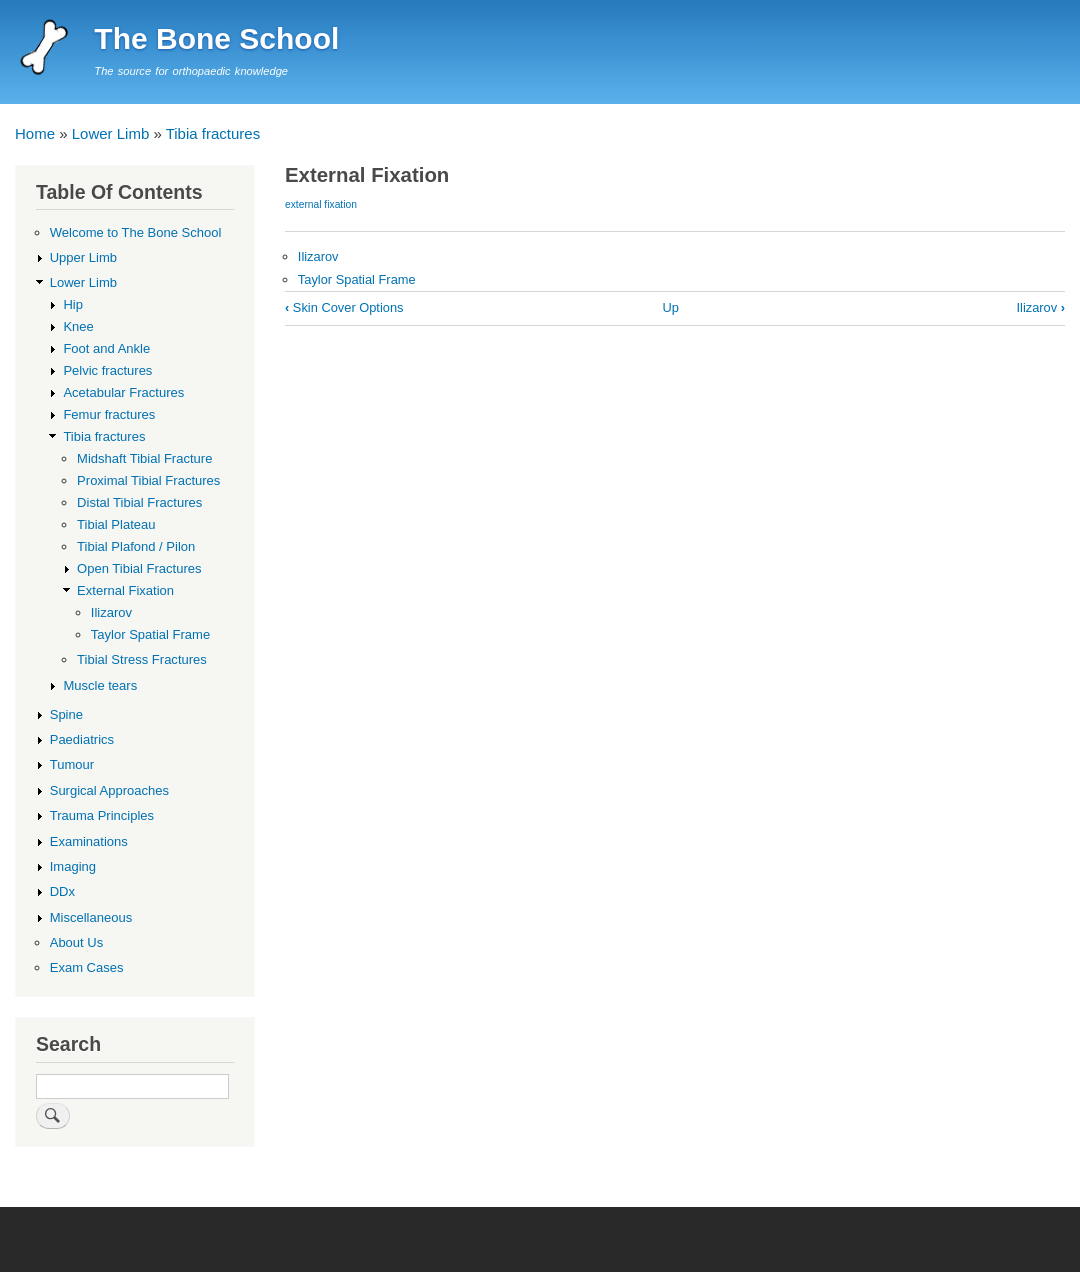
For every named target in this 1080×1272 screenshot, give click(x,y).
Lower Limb (111, 133)
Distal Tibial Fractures (139, 502)
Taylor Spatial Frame (357, 279)
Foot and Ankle (106, 348)
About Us (77, 942)
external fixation (321, 204)
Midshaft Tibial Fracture (144, 458)
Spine (66, 714)
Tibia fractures (213, 133)
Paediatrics (82, 739)
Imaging (73, 866)
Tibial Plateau (116, 524)
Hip (73, 304)
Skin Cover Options (344, 307)
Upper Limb (83, 257)
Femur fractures (109, 414)
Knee (78, 326)
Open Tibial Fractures (139, 568)
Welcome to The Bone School (136, 232)
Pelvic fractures (107, 370)
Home (35, 133)
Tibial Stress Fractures (142, 659)
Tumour (72, 764)
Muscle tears (100, 685)
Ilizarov (318, 256)
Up (671, 307)
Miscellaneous (91, 917)
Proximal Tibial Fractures (148, 480)
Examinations (89, 841)
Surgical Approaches (109, 790)
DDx (62, 891)
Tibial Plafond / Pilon (136, 546)
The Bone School (216, 38)
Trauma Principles (102, 815)
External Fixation (125, 590)
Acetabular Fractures (123, 392)
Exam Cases (87, 967)
